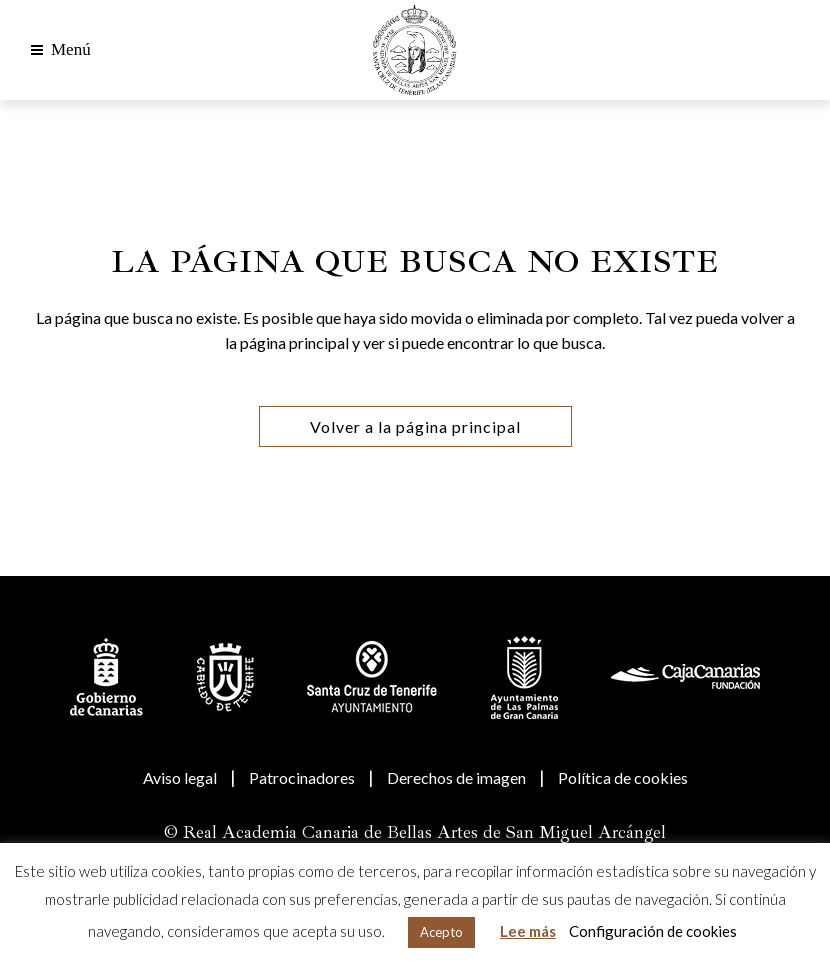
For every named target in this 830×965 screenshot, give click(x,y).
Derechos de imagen (456, 777)
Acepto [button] (441, 932)
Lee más (528, 931)
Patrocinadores (302, 777)
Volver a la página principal (415, 426)
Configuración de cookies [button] (653, 931)
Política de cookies (623, 777)
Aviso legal (180, 777)
